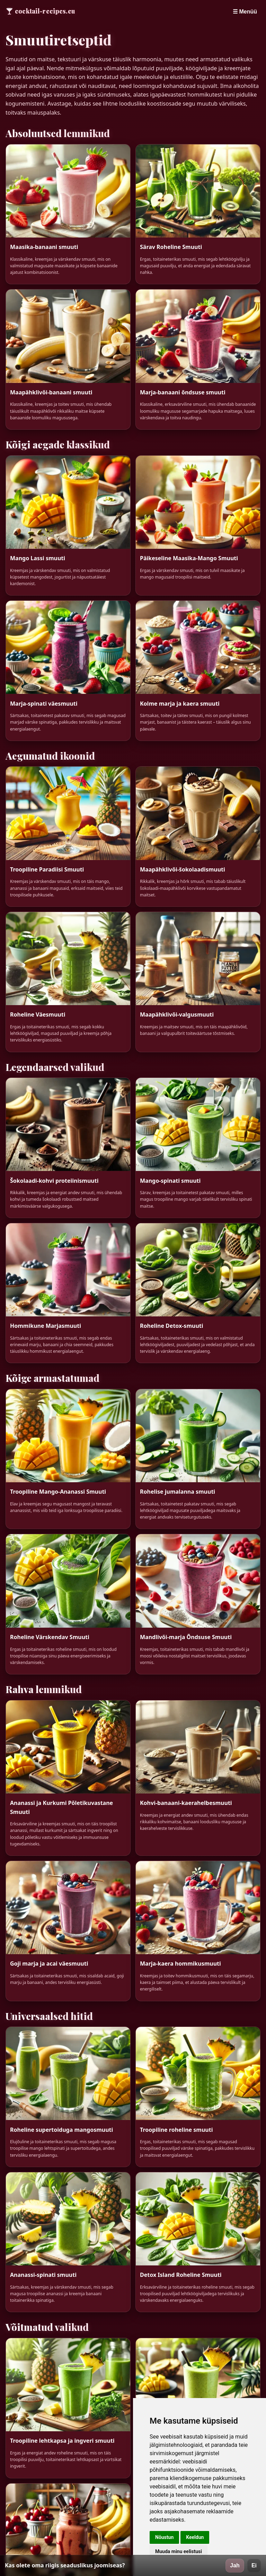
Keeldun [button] (195, 2537)
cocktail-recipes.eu (45, 11)
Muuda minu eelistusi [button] (178, 2551)
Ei (254, 2565)
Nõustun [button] (164, 2537)
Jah (235, 2565)
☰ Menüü (245, 12)
